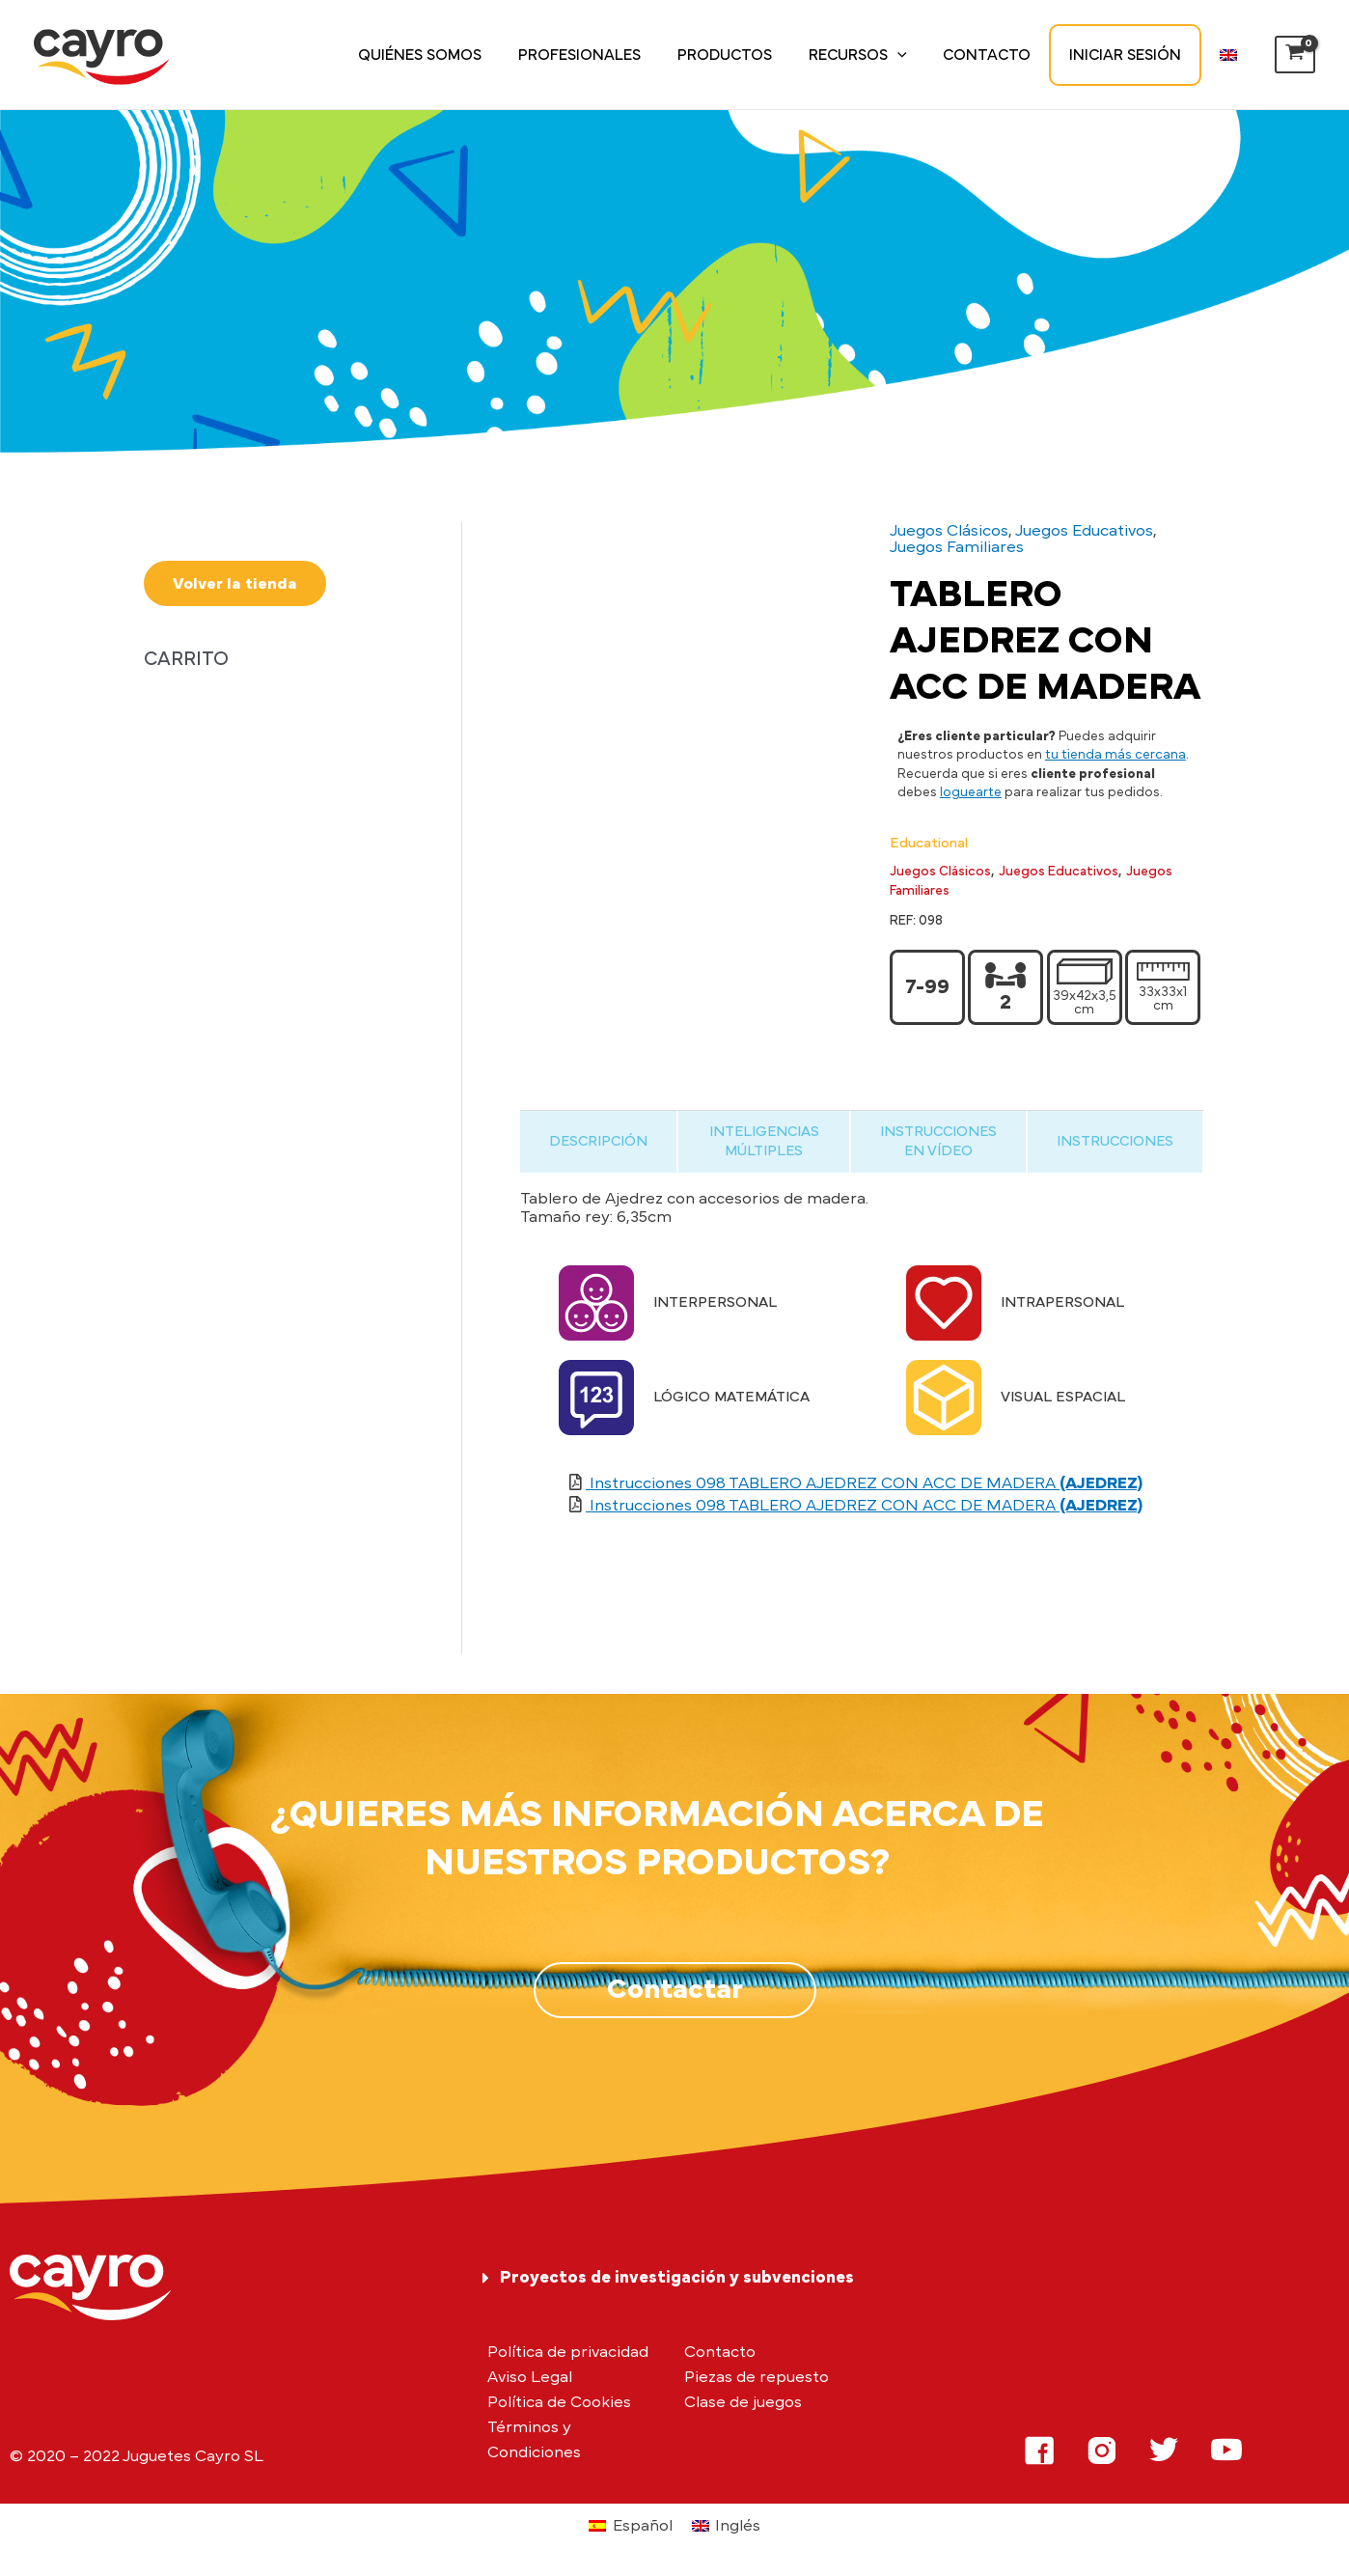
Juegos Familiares (957, 547)
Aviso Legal (529, 2376)
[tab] (598, 1141)
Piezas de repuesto (756, 2376)
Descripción (598, 1141)
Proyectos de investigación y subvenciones (677, 2277)
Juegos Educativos (1084, 530)
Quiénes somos (457, 55)
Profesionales (611, 55)
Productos (750, 55)
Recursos (878, 55)
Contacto (1001, 55)
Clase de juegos (743, 2402)
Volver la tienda (235, 583)
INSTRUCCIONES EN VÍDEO (938, 1140)
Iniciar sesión (1134, 55)
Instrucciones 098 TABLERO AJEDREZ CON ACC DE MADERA (864, 1483)
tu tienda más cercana (1115, 755)
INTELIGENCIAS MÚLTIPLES (764, 1140)
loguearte (971, 792)
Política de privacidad (567, 2351)
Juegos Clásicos (949, 530)
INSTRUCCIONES (1115, 1141)
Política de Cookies (559, 2402)
